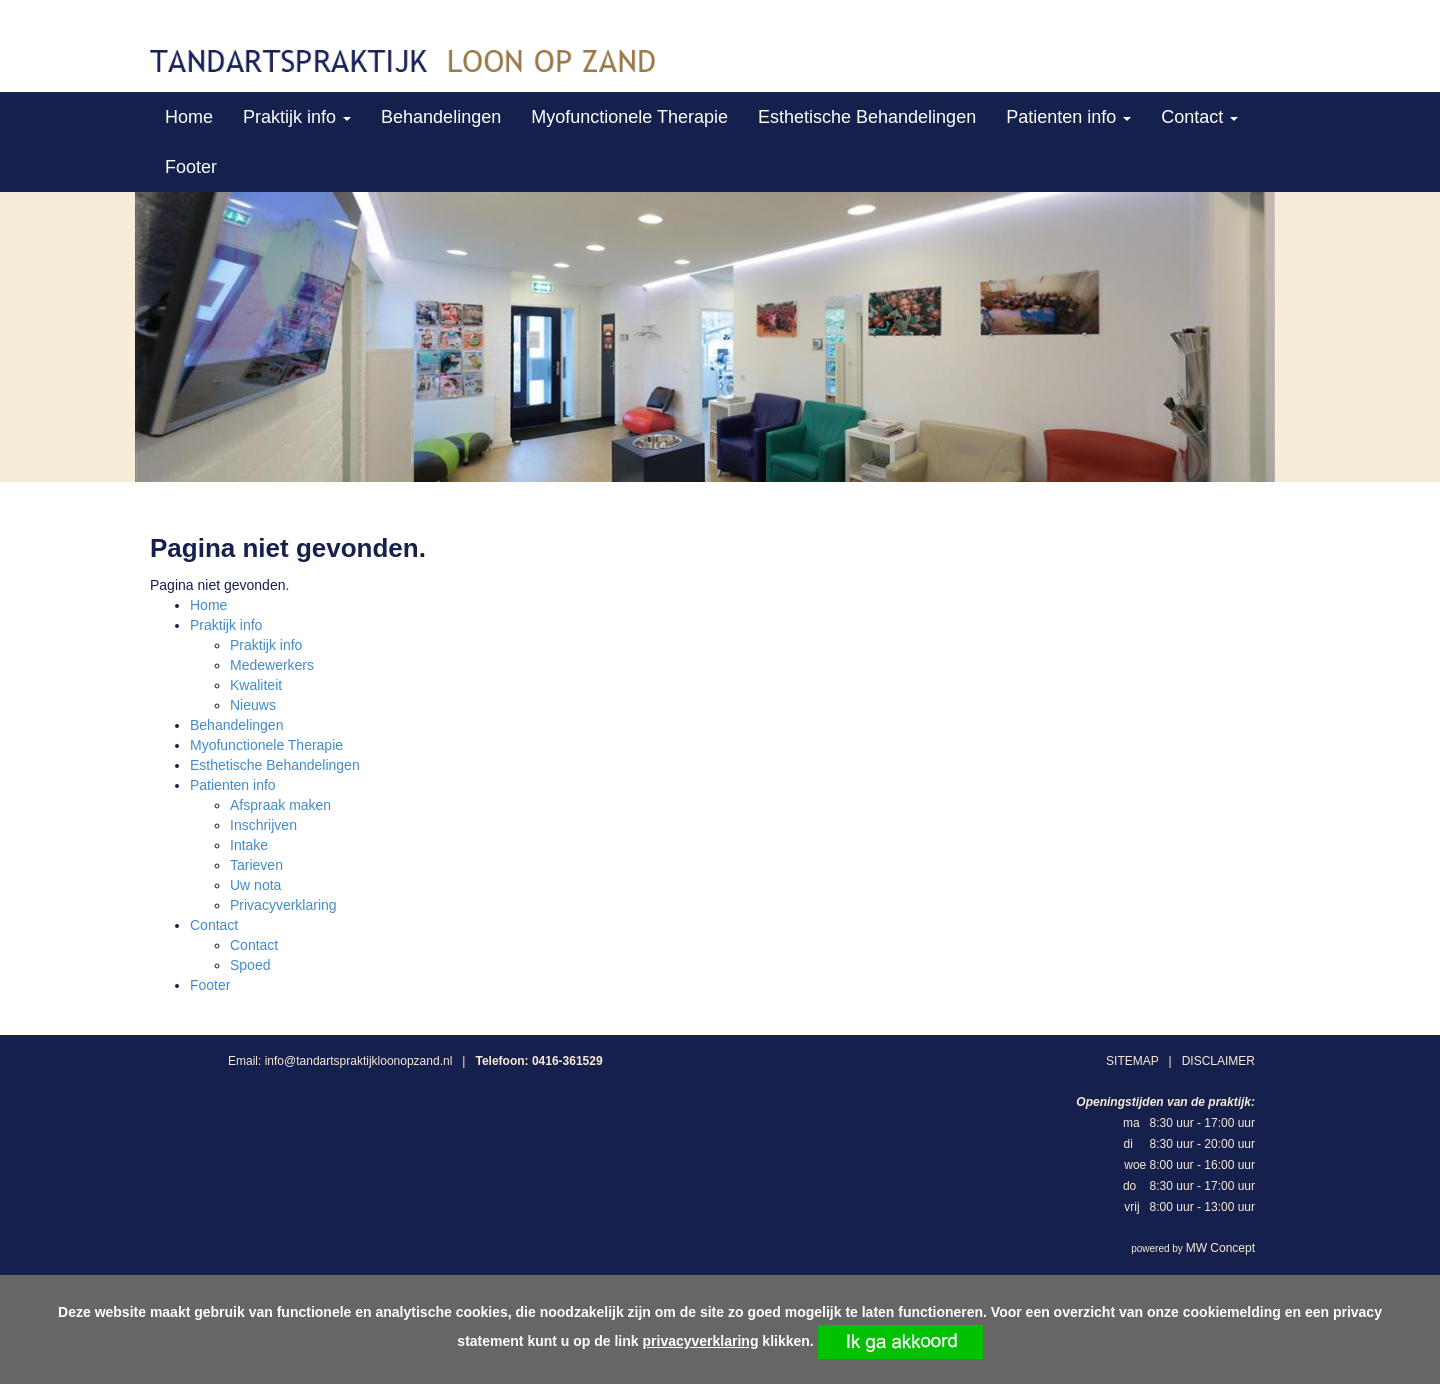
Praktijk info (297, 117)
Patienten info (1068, 117)
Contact (1199, 117)
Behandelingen (441, 117)
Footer (191, 167)
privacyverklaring (701, 1341)
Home (189, 117)
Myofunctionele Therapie (629, 117)
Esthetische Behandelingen (867, 117)
